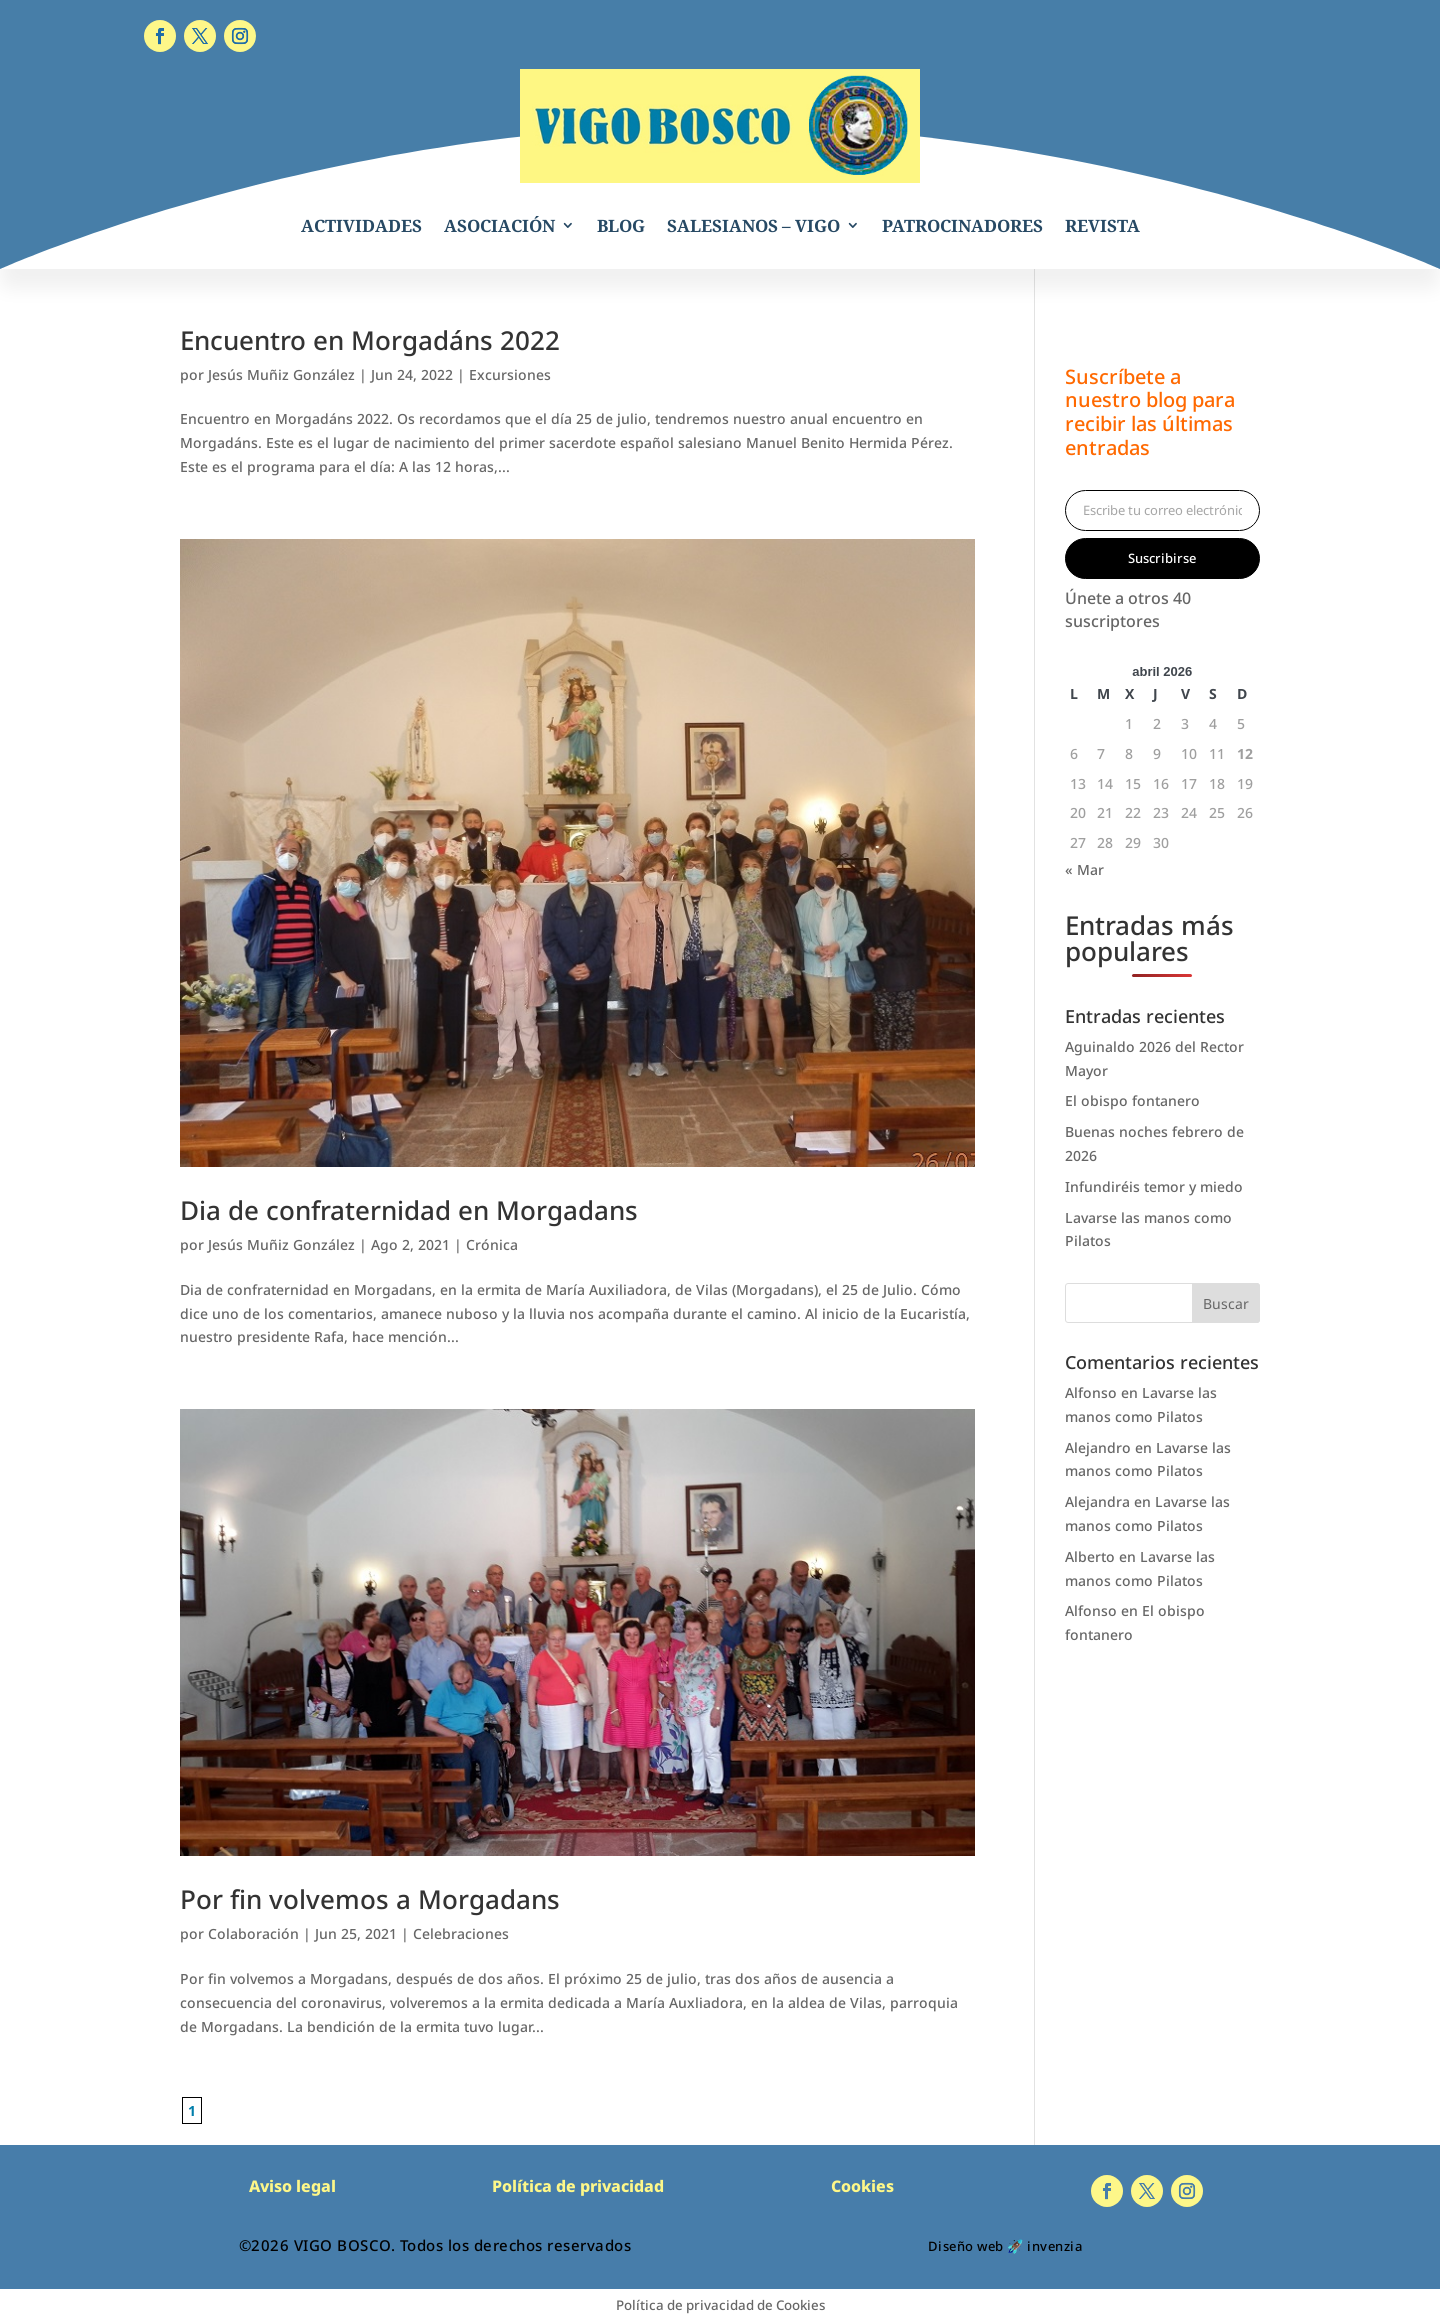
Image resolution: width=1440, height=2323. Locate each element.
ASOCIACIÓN (499, 225)
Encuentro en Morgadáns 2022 (370, 340)
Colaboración (253, 1933)
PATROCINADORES (962, 225)
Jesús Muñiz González (281, 374)
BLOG (621, 225)
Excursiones (510, 374)
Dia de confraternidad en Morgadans (409, 1210)
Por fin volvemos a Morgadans (370, 1899)
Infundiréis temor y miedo (1154, 1186)
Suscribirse (1162, 558)
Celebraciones (461, 1933)
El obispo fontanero (1132, 1100)
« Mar (1084, 869)
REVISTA (1102, 225)
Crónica (492, 1244)
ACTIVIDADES (361, 225)
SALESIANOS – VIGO (753, 225)
